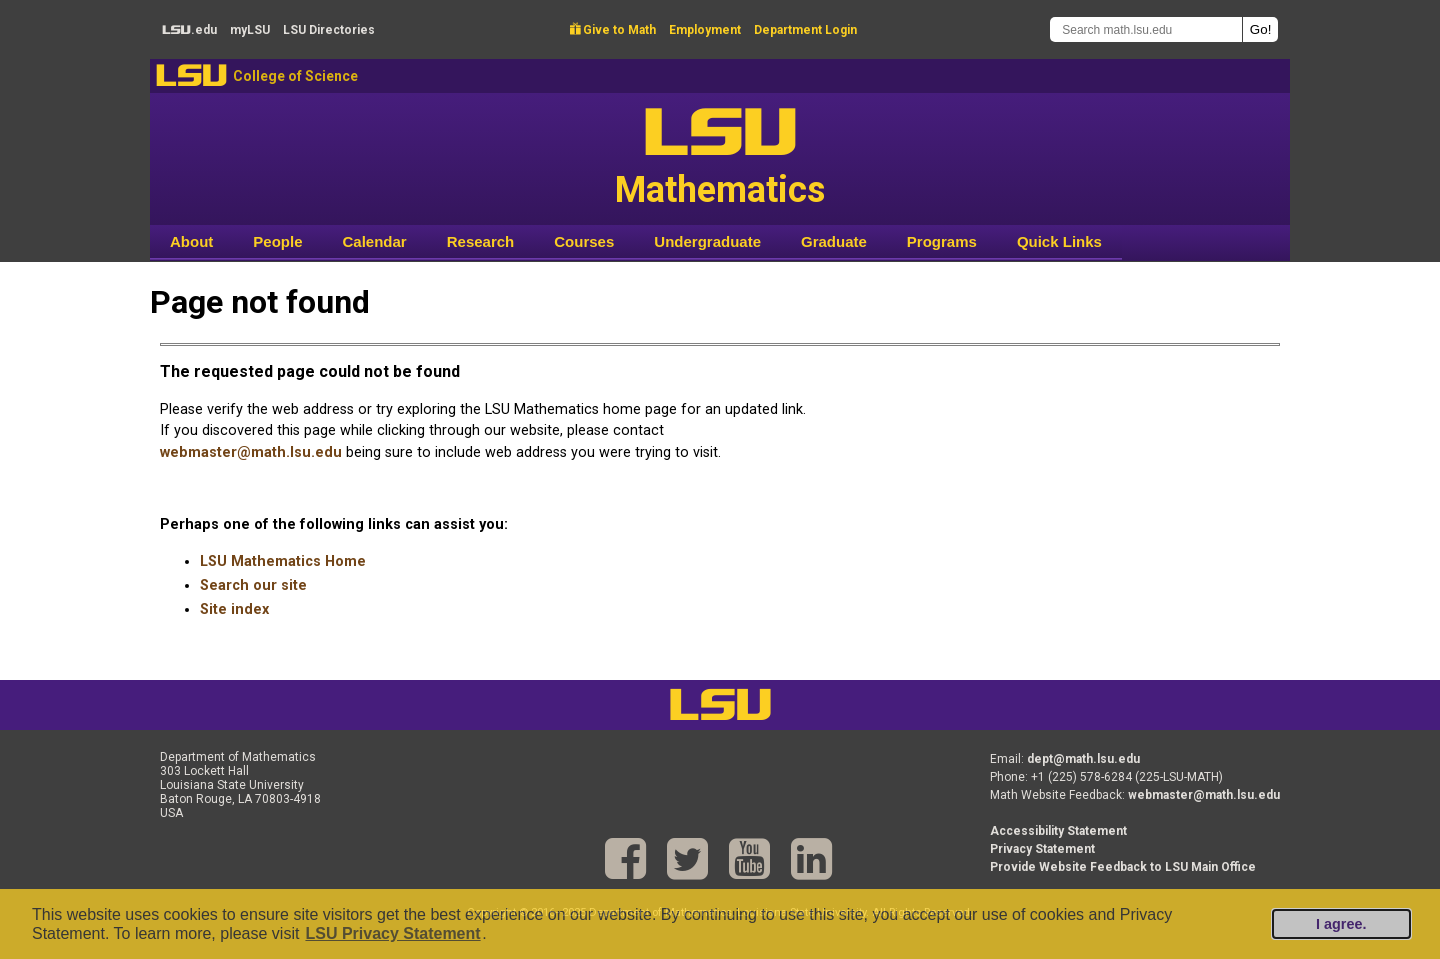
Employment (705, 30)
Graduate (834, 241)
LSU (191, 75)
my (250, 30)
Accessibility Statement (1058, 831)
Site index (234, 609)
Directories (329, 30)
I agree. (1341, 924)
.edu (189, 30)
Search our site (253, 585)
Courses (584, 241)
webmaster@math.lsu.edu (251, 452)
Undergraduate (707, 241)
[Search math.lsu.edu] (1146, 29)
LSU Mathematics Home (283, 561)
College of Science (295, 76)
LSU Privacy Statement (392, 933)
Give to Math (613, 30)
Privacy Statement (1042, 849)
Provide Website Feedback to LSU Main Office (1123, 867)
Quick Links (1059, 241)
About (191, 241)
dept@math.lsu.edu (1083, 759)
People (277, 241)
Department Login (805, 30)
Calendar (375, 241)
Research (481, 241)
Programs (942, 241)
